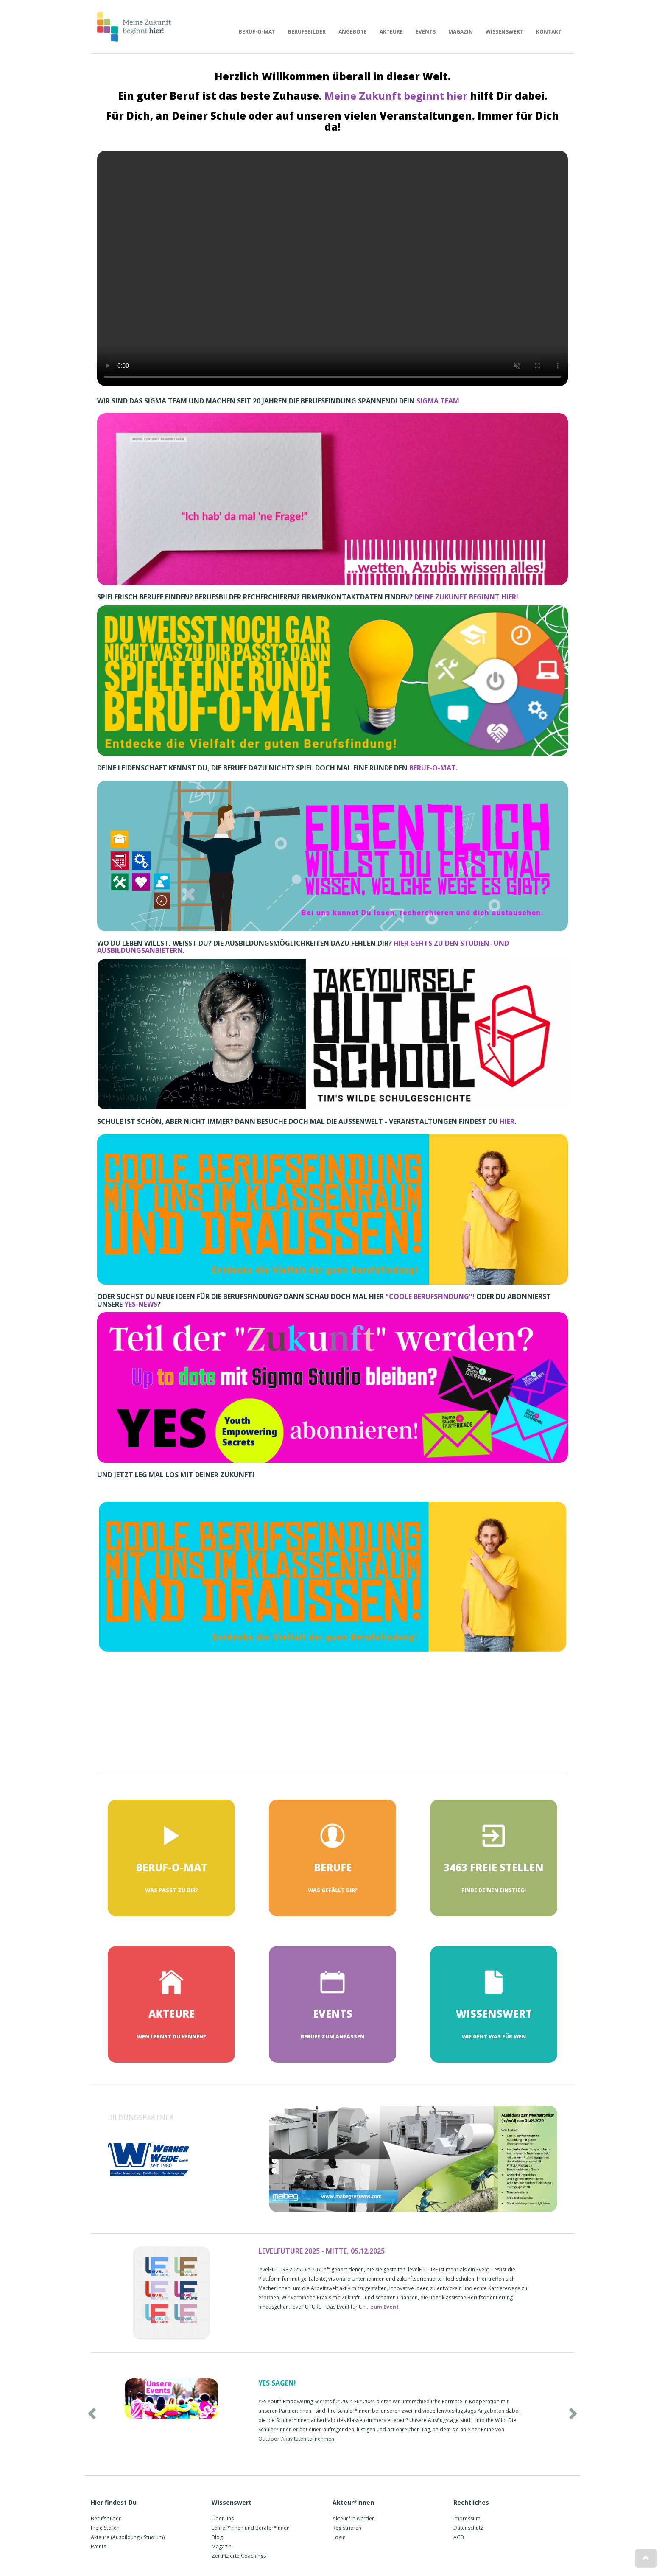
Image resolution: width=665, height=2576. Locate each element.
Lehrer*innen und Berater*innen (251, 2527)
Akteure (391, 31)
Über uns (223, 2518)
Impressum (467, 2518)
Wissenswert (504, 31)
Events (426, 31)
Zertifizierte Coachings (239, 2555)
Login (339, 2537)
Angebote (352, 31)
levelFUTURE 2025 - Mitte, (321, 2251)
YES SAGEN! (277, 2383)
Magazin (460, 31)
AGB (458, 2537)
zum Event (385, 2306)
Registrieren (346, 2527)
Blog (217, 2537)
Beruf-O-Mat (257, 31)
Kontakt (549, 31)
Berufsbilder (307, 31)
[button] (127, 2411)
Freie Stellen (105, 2527)
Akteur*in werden (353, 2518)
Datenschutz (468, 2527)
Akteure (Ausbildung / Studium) (128, 2537)
